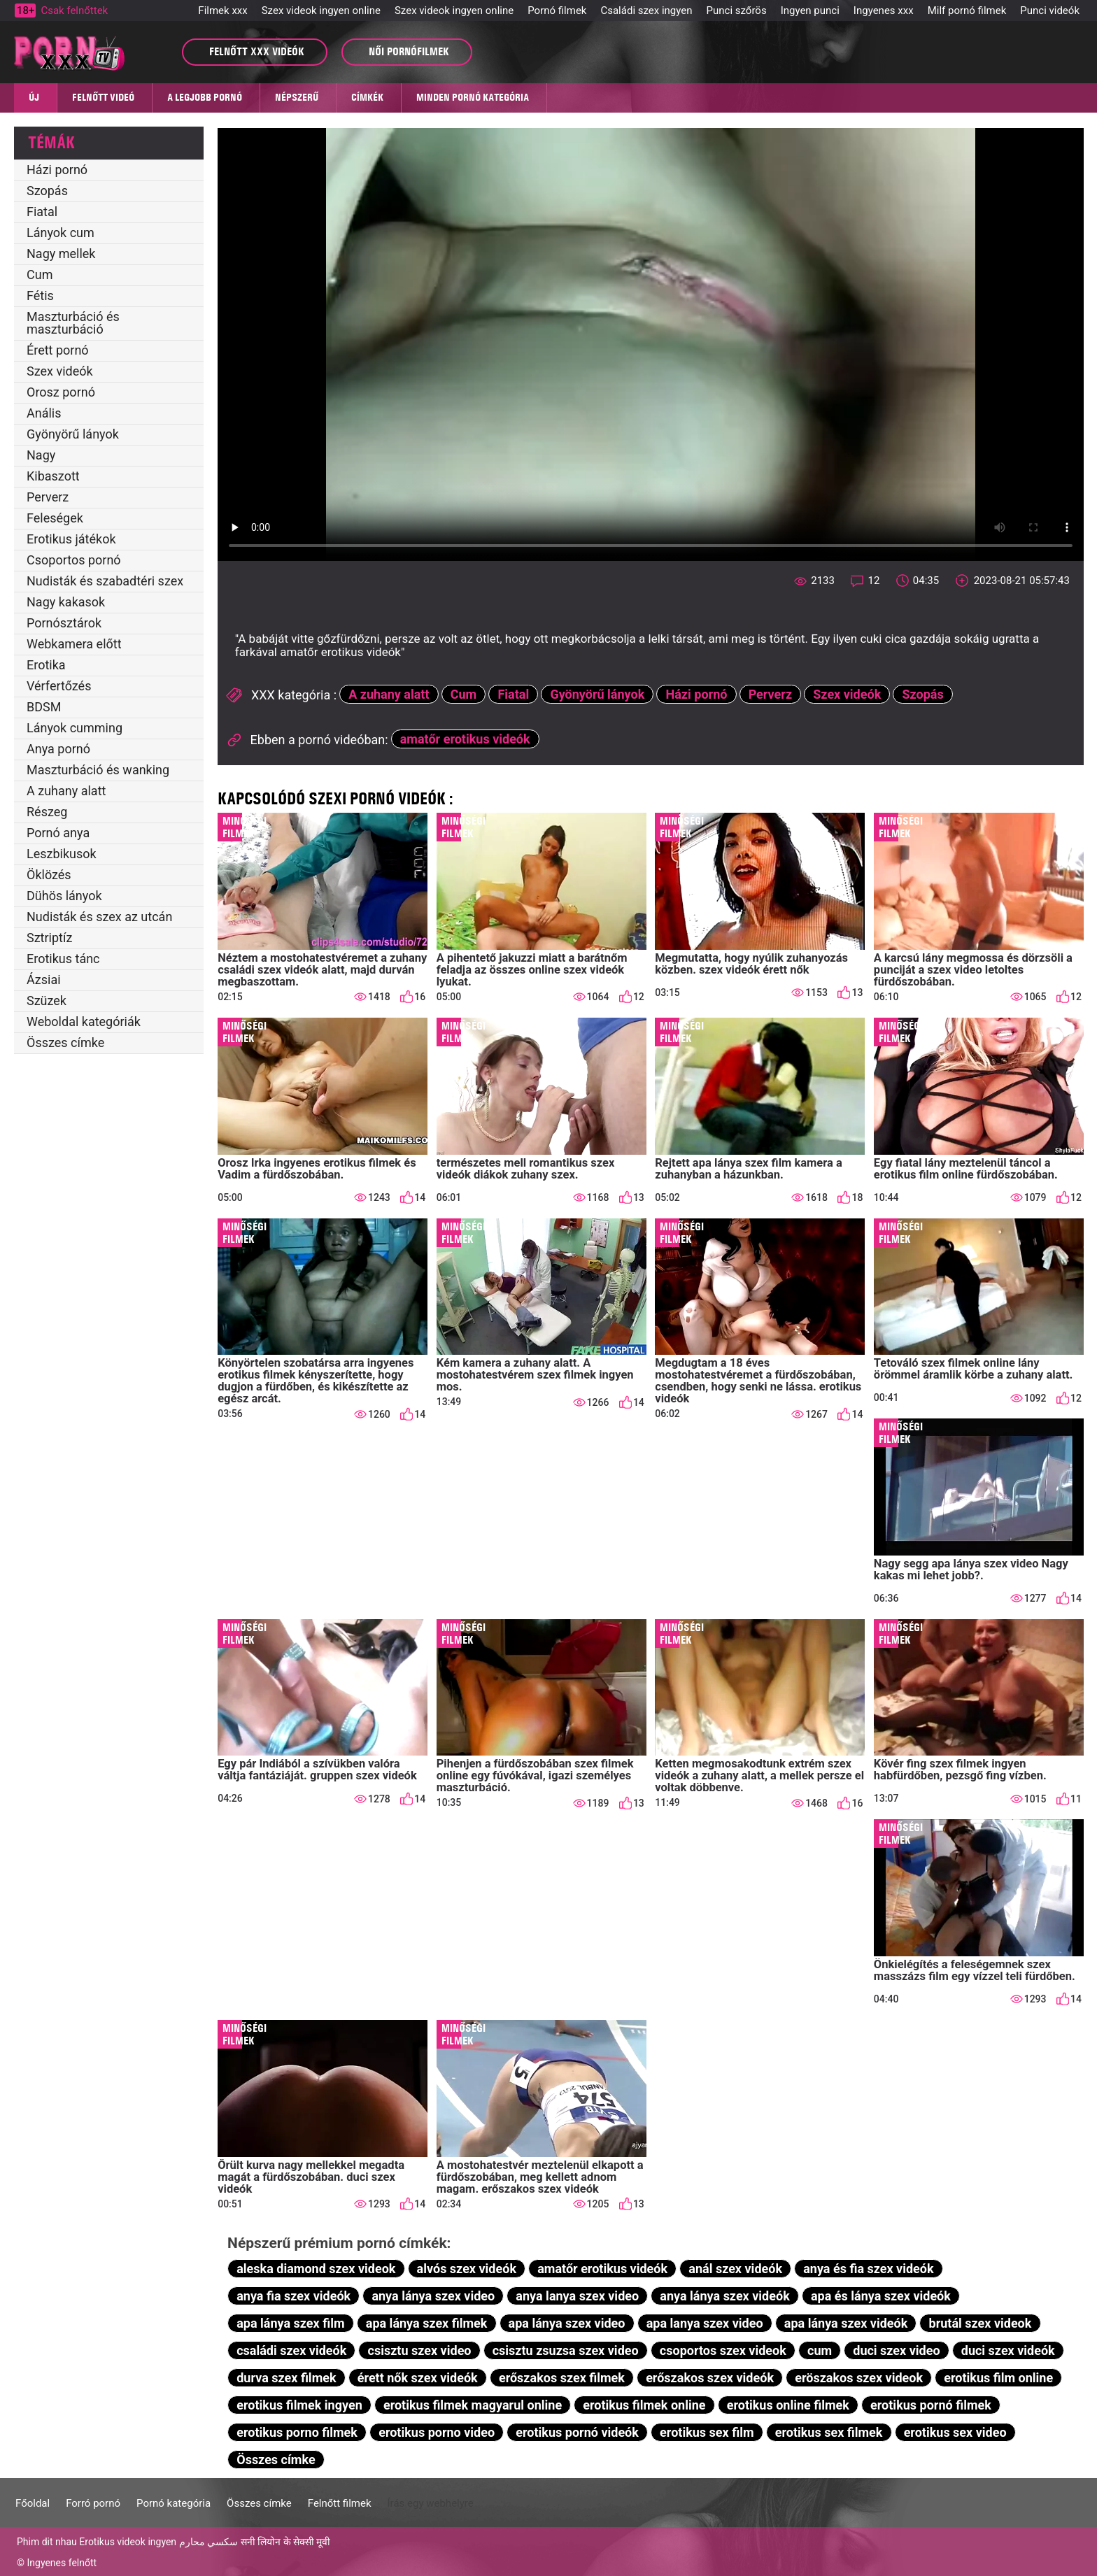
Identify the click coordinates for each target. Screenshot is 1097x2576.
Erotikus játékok (71, 539)
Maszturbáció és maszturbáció (73, 322)
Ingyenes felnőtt (62, 2562)
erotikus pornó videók (577, 2432)
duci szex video (896, 2350)
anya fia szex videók (293, 2296)
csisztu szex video (420, 2350)
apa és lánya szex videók (881, 2296)
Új (34, 97)
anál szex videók (735, 2268)
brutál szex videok (980, 2323)
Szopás (47, 190)
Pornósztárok (64, 622)
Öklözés (49, 874)
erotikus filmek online (644, 2405)
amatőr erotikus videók (465, 739)
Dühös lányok (64, 895)
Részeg (47, 811)
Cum (39, 274)
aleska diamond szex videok (315, 2268)
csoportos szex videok (723, 2350)
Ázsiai (44, 979)
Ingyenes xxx (884, 10)
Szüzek (46, 1000)
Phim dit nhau (47, 2541)
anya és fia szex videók (868, 2268)
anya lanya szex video (577, 2296)
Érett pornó (58, 350)
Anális (44, 413)
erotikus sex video (955, 2432)
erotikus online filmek (788, 2405)
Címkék (367, 97)
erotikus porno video (436, 2432)
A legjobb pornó (204, 97)
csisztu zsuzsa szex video (566, 2350)
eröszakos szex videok (859, 2377)
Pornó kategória (173, 2503)
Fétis (40, 295)
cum (819, 2350)
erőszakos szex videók (710, 2377)
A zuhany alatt (66, 790)
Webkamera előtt (74, 643)
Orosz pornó (61, 392)
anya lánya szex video (433, 2296)
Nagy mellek (61, 253)
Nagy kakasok (66, 602)
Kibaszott (53, 476)
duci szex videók (1008, 2350)
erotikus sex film (706, 2432)
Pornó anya (58, 832)
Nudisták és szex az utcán (99, 916)
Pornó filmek (557, 10)
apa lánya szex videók (846, 2323)
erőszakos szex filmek (562, 2377)
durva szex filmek (286, 2377)
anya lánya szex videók (724, 2296)
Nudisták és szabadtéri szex (105, 581)
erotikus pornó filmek (930, 2405)
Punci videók (1050, 10)
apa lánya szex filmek (427, 2323)
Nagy (41, 455)
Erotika (46, 664)
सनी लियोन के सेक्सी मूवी (286, 2541)
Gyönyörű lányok (73, 434)
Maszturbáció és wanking (98, 769)
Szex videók (60, 371)
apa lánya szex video (567, 2323)
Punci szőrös (737, 10)
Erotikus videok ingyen (127, 2541)
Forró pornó (93, 2503)
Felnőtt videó (103, 97)
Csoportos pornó (74, 560)
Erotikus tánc (63, 958)
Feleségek (55, 518)
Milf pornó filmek (967, 10)
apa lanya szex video (704, 2323)
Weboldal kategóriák (84, 1021)
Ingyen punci (810, 10)
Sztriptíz (49, 937)
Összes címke (65, 1042)
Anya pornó (58, 748)
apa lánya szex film (290, 2323)
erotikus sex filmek (829, 2432)
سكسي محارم (208, 2541)
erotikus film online (998, 2377)
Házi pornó (57, 169)
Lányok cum (60, 232)
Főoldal (32, 2503)
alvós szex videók (466, 2268)
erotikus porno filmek (297, 2432)
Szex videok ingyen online (321, 10)
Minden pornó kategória (472, 97)
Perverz (48, 497)
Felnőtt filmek (339, 2503)
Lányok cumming (74, 727)
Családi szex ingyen (646, 10)
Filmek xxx (222, 10)
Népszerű (296, 97)
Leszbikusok (62, 853)
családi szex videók (291, 2350)
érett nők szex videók (418, 2377)
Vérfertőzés (59, 685)
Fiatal (42, 211)
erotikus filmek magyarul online (472, 2405)
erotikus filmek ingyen (299, 2405)
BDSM (44, 706)
